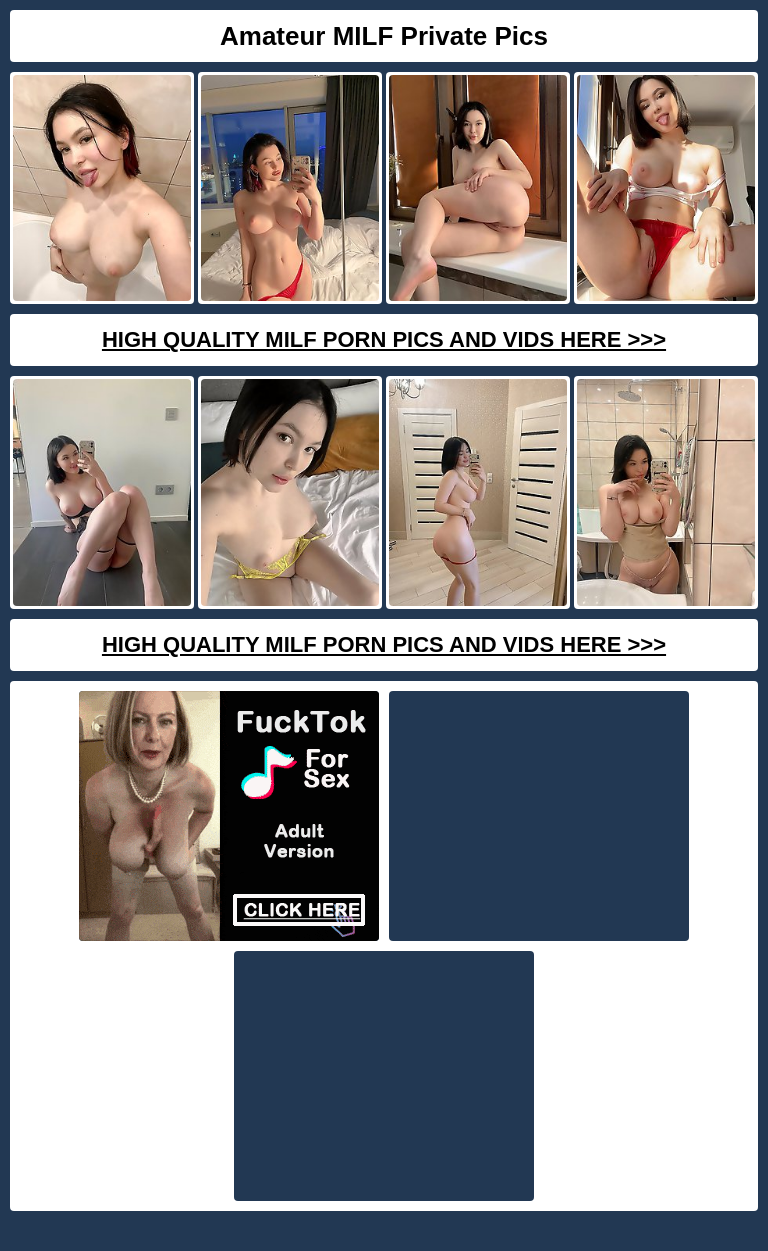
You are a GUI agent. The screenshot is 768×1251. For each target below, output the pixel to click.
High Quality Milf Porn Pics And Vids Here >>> (384, 339)
